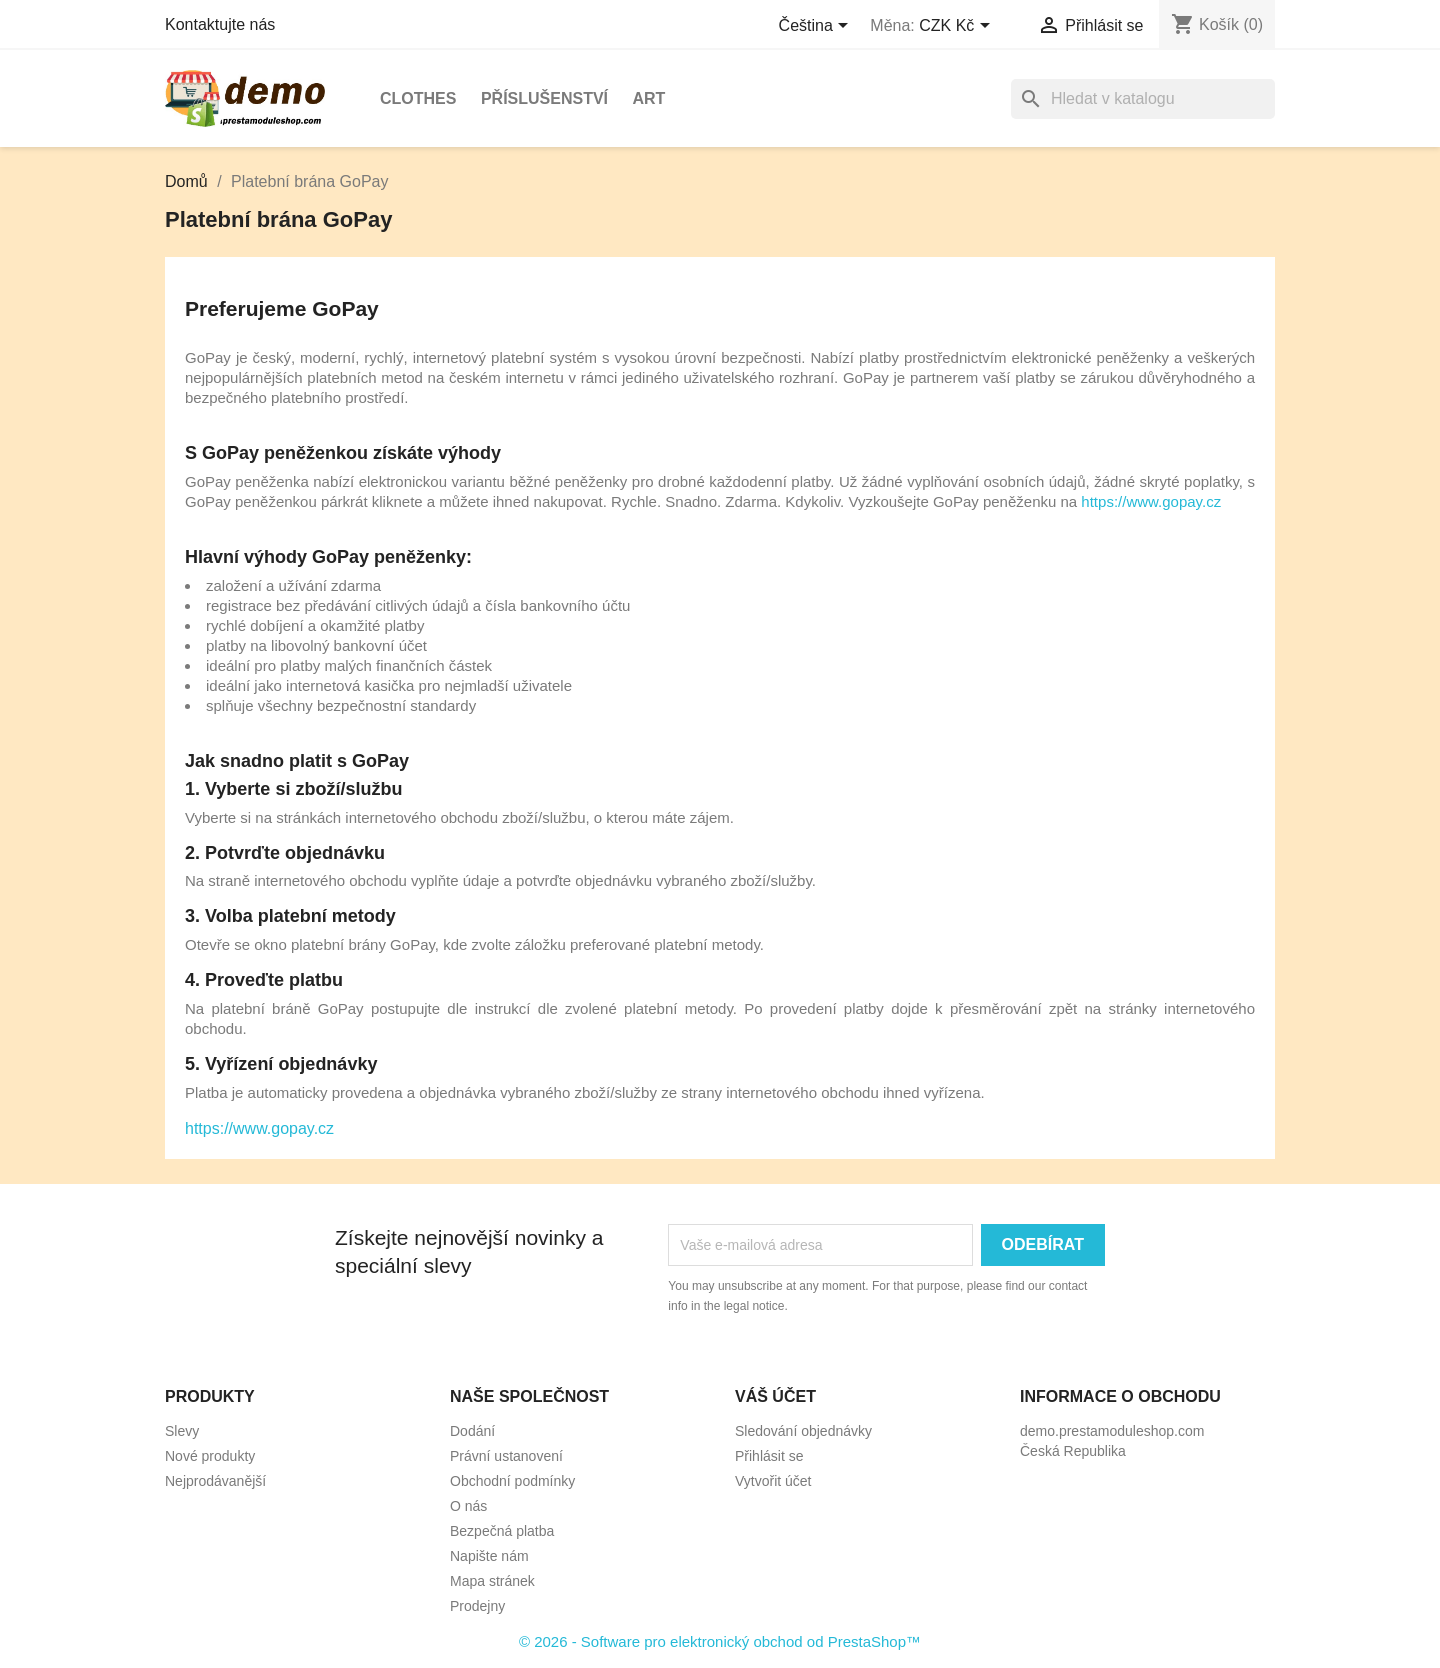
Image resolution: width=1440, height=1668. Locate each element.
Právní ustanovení (506, 1456)
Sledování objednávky (803, 1431)
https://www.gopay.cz (1151, 501)
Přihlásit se (769, 1456)
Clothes (418, 98)
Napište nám (489, 1556)
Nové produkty (210, 1456)
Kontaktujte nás (220, 24)
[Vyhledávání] (1143, 99)
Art (649, 98)
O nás (468, 1506)
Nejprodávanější (215, 1481)
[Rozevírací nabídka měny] (958, 27)
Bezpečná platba (502, 1531)
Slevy (182, 1431)
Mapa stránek (492, 1581)
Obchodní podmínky (512, 1481)
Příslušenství (544, 98)
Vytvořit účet (773, 1481)
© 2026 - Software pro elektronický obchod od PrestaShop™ (720, 1641)
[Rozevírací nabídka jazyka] (817, 27)
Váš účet (775, 1396)
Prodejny (477, 1606)
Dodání (472, 1431)
